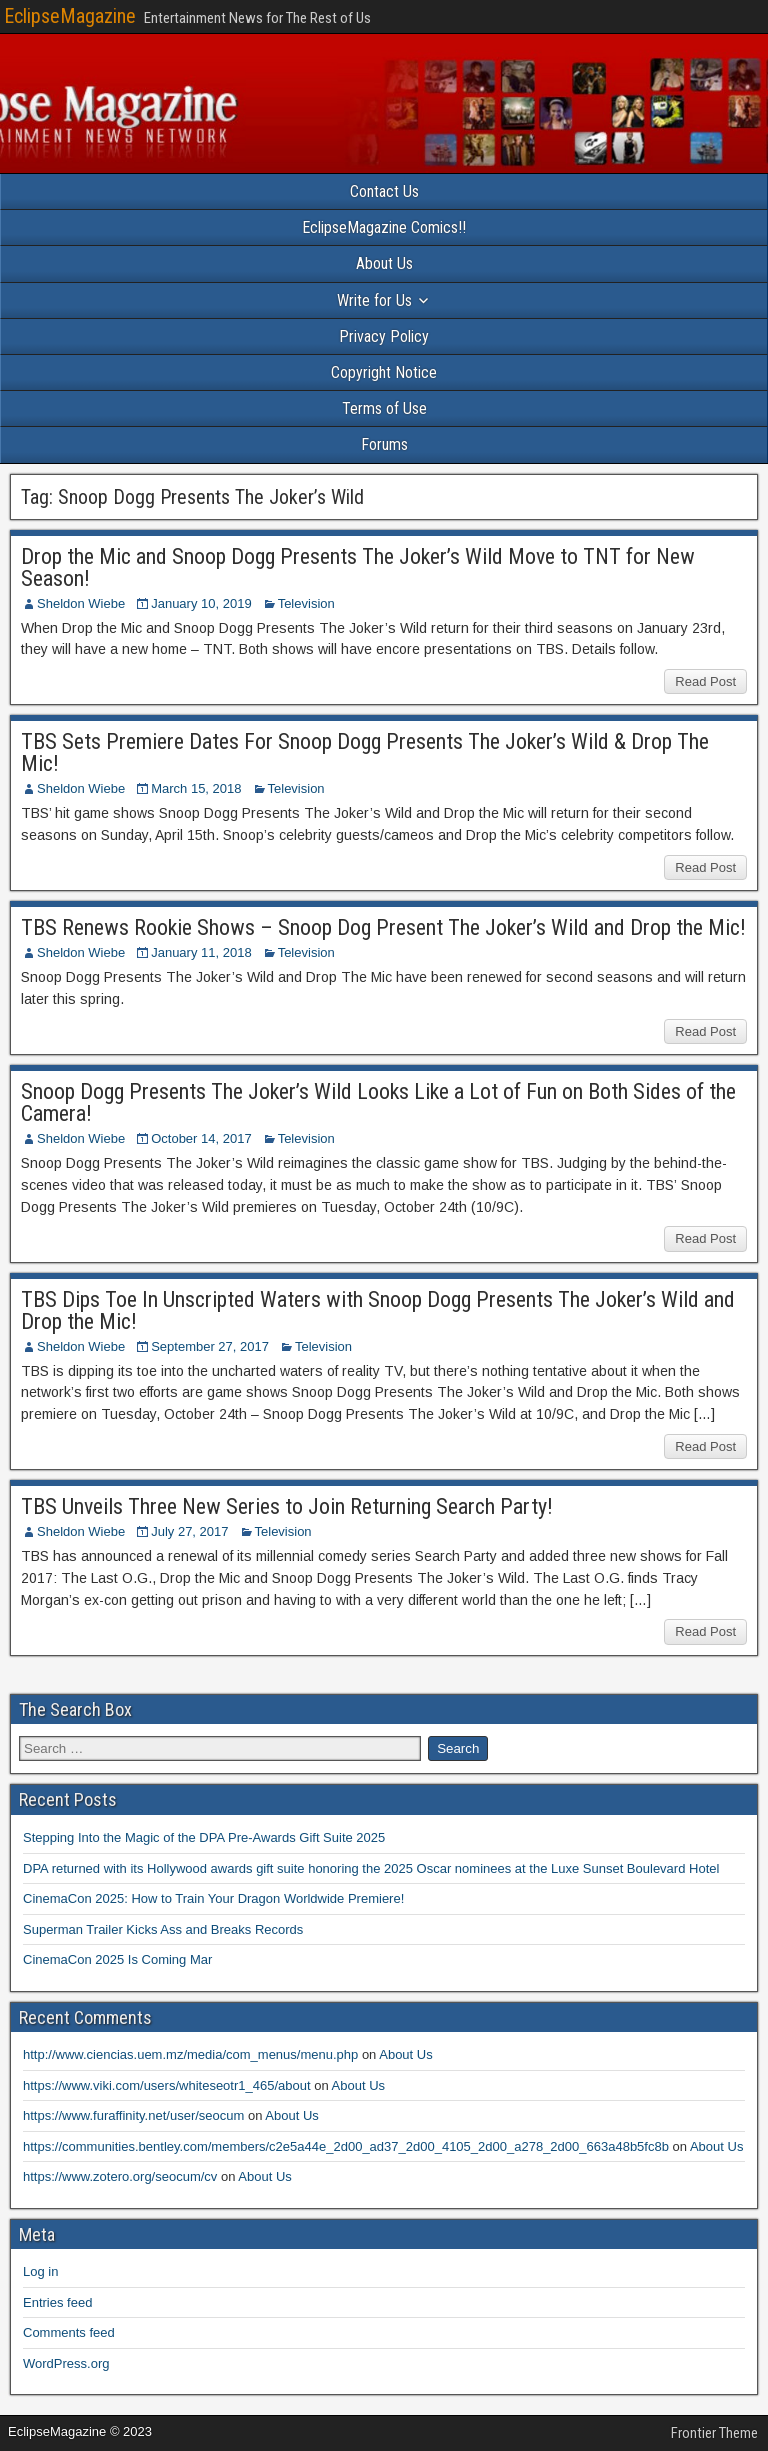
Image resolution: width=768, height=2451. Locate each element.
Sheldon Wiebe (81, 603)
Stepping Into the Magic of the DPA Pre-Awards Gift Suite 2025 (204, 1837)
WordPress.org (66, 2363)
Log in (40, 2271)
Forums (384, 444)
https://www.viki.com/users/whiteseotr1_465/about (167, 2085)
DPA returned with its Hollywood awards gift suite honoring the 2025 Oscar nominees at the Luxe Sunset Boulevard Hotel (371, 1868)
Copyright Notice (384, 372)
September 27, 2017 (210, 1346)
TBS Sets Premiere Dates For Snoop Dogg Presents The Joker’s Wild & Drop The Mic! (365, 752)
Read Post (705, 681)
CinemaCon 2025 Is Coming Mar (117, 1959)
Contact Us (384, 191)
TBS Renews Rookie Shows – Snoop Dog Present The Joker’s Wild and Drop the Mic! (383, 927)
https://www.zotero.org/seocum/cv (120, 2176)
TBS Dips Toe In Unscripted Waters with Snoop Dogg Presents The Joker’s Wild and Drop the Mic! (378, 1310)
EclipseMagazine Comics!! (384, 227)
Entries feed (57, 2302)
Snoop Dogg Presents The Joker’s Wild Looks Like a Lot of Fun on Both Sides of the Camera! (378, 1102)
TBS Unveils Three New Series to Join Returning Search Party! (287, 1506)
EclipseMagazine (70, 16)
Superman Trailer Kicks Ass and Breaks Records (163, 1929)
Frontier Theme (714, 2433)
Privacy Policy (384, 336)
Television (306, 603)
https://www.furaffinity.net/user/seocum (133, 2115)
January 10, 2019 (201, 603)
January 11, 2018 (201, 952)
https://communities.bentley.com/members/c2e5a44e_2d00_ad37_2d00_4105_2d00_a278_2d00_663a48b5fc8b (346, 2146)
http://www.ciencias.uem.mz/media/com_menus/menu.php (190, 2054)
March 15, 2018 (196, 788)
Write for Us (374, 300)
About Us (384, 263)
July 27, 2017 (189, 1531)
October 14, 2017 (201, 1138)
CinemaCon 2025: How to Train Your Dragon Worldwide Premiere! (213, 1898)
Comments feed (69, 2332)
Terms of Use (384, 408)
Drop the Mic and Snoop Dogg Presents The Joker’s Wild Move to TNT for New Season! (358, 567)
